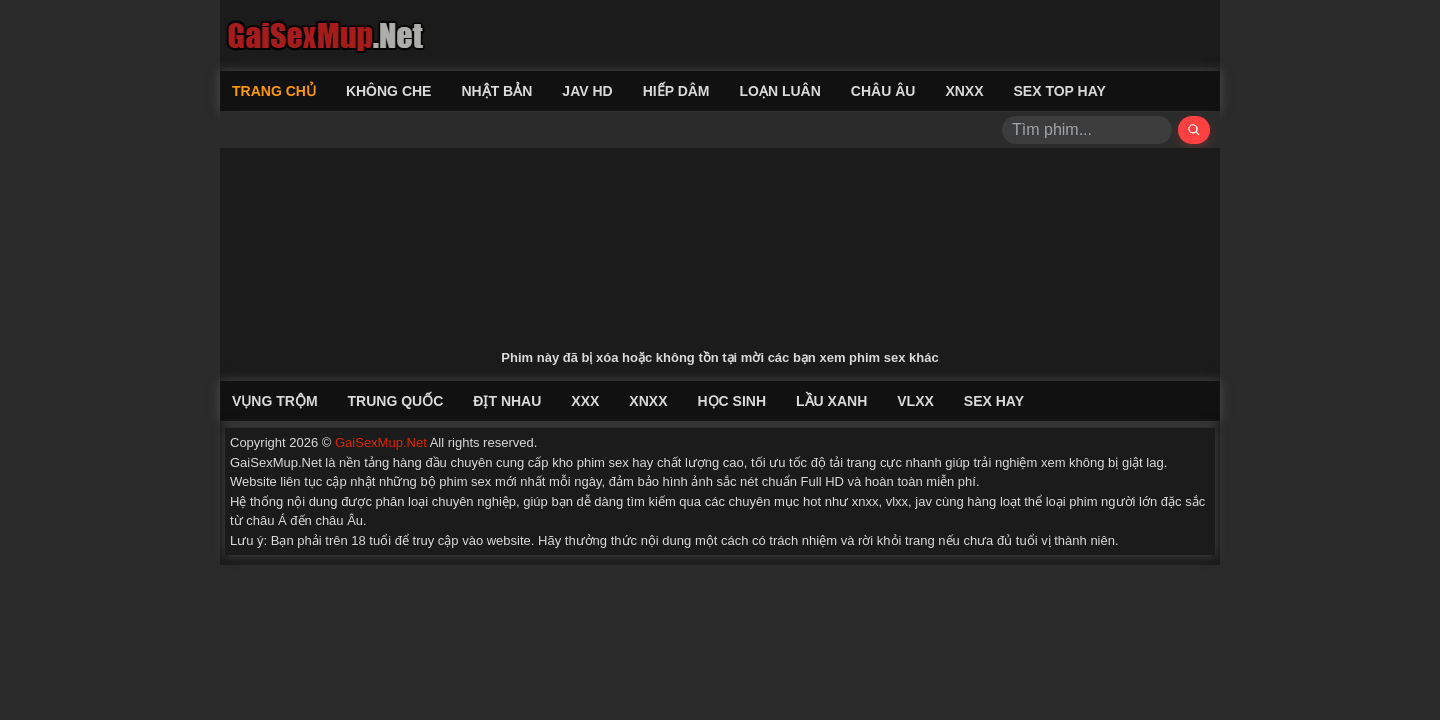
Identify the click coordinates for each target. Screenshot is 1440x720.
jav (923, 501)
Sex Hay (994, 401)
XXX (585, 401)
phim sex (465, 481)
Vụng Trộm (275, 401)
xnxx (865, 501)
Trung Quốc (396, 401)
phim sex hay (615, 462)
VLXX (915, 401)
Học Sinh (731, 401)
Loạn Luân (780, 91)
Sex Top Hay (1060, 91)
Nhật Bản (496, 91)
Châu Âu (883, 91)
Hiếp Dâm (676, 91)
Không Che (389, 91)
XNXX (964, 91)
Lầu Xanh (831, 401)
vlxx (897, 501)
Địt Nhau (507, 401)
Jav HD (587, 91)
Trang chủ (274, 91)
